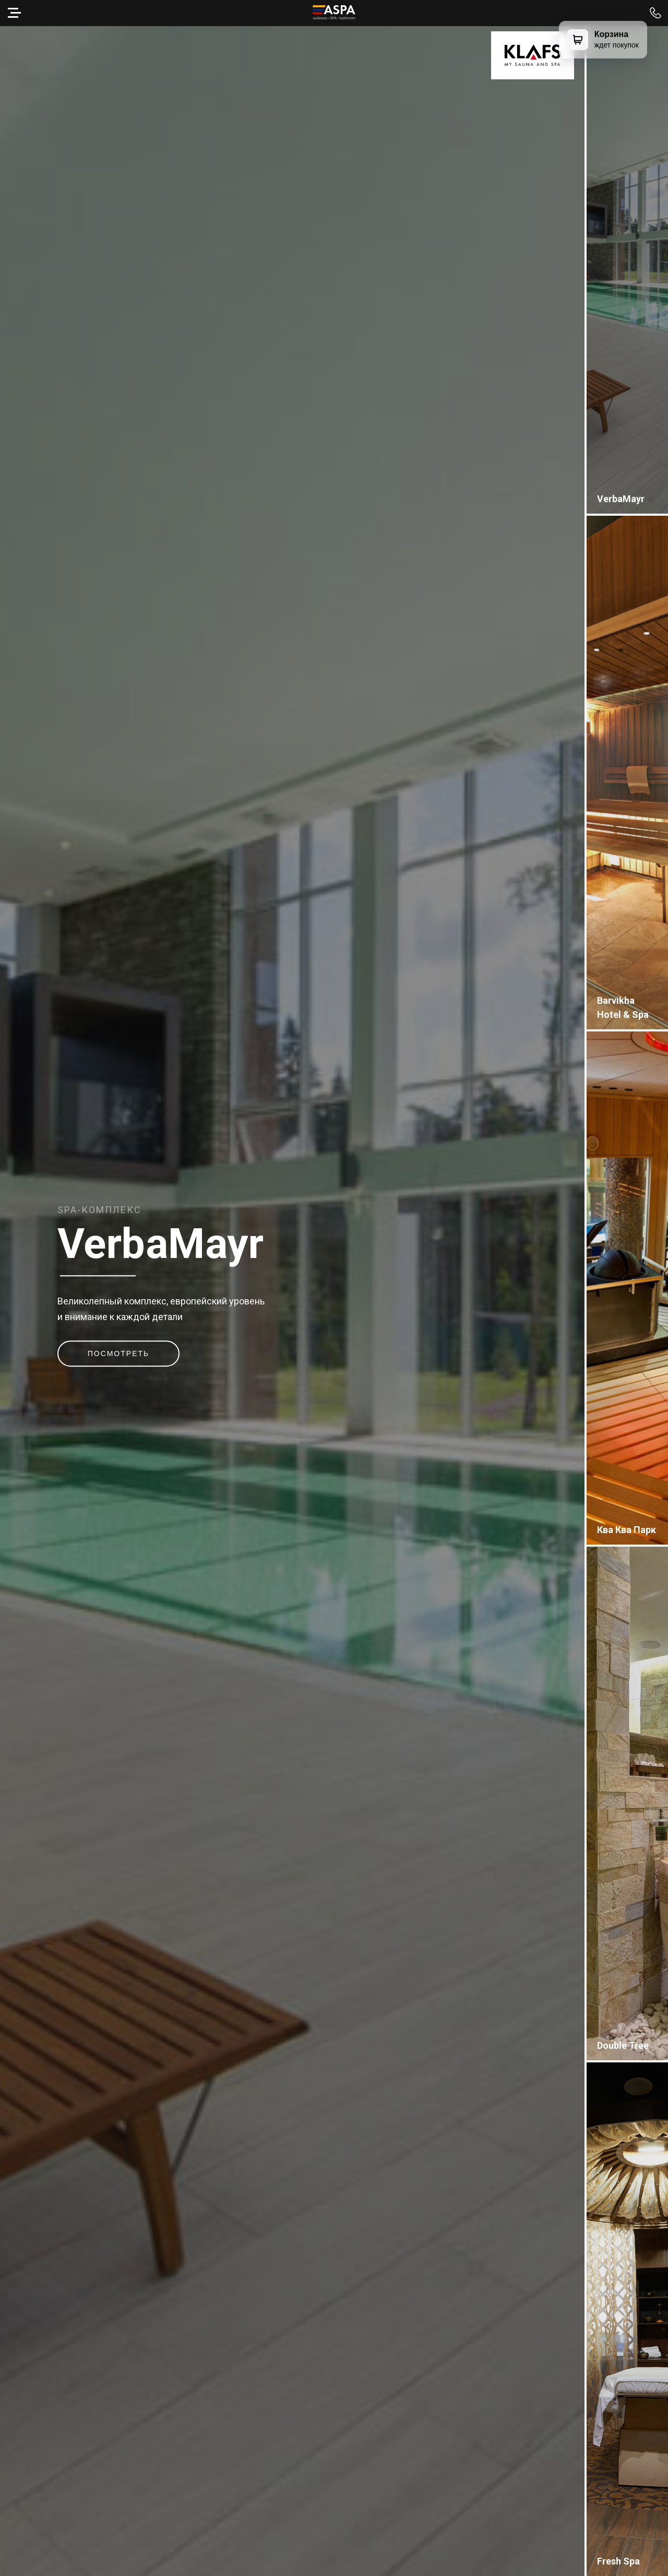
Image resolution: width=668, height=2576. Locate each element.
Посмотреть (118, 1353)
